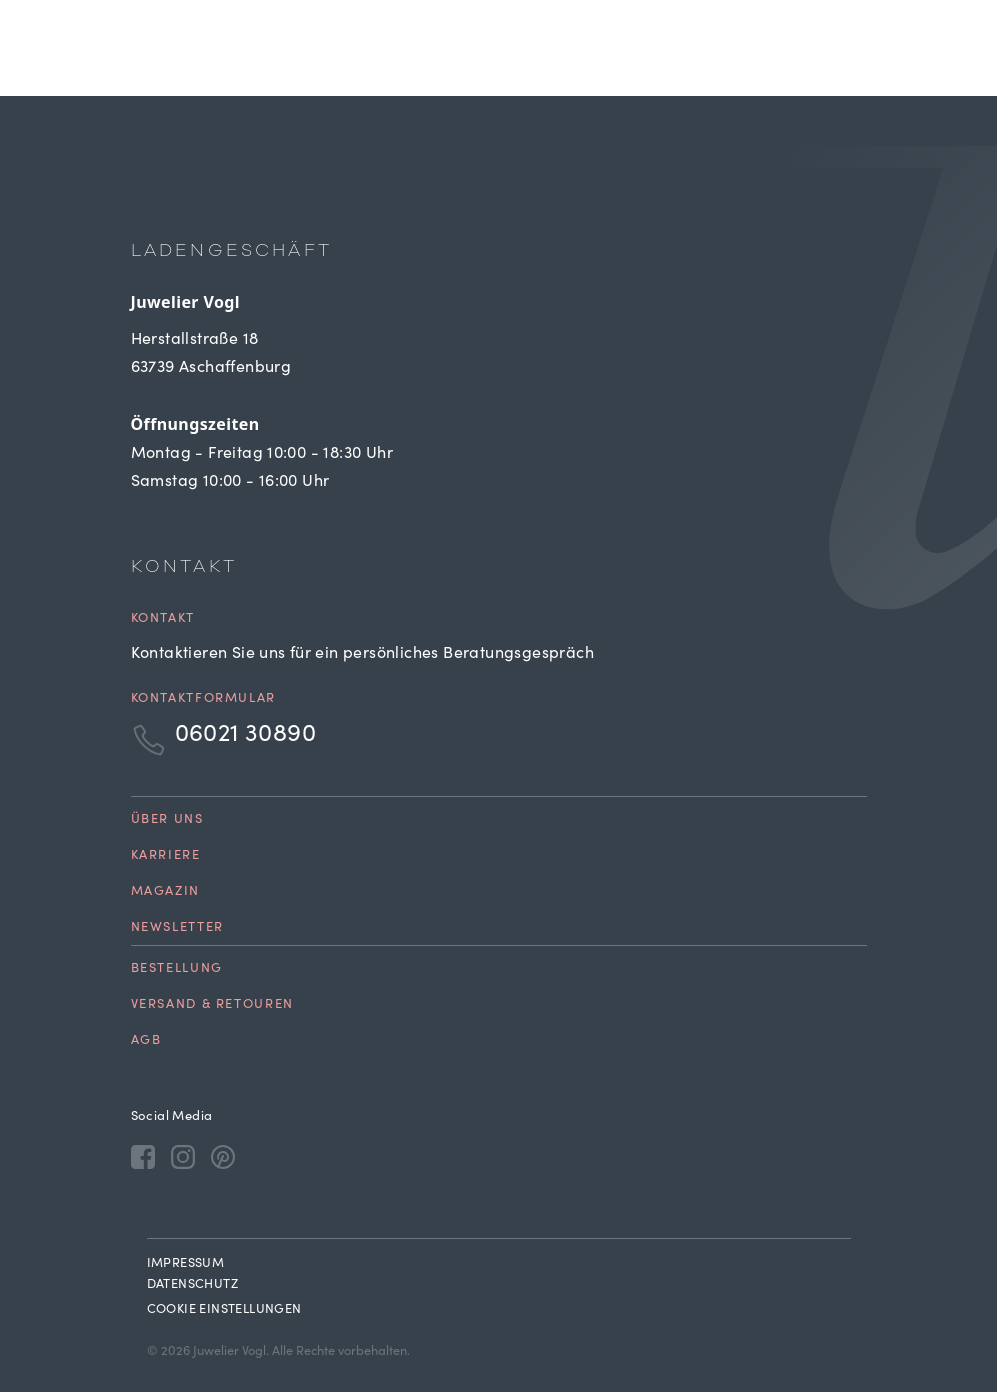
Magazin (165, 892)
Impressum (186, 1264)
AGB (146, 1041)
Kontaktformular (203, 699)
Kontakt (163, 619)
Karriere (166, 856)
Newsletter (177, 928)
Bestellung (177, 969)
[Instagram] (183, 1156)
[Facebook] (143, 1156)
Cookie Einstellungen (224, 1310)
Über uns (167, 820)
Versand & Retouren (212, 1005)
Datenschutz (192, 1285)
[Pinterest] (223, 1156)
